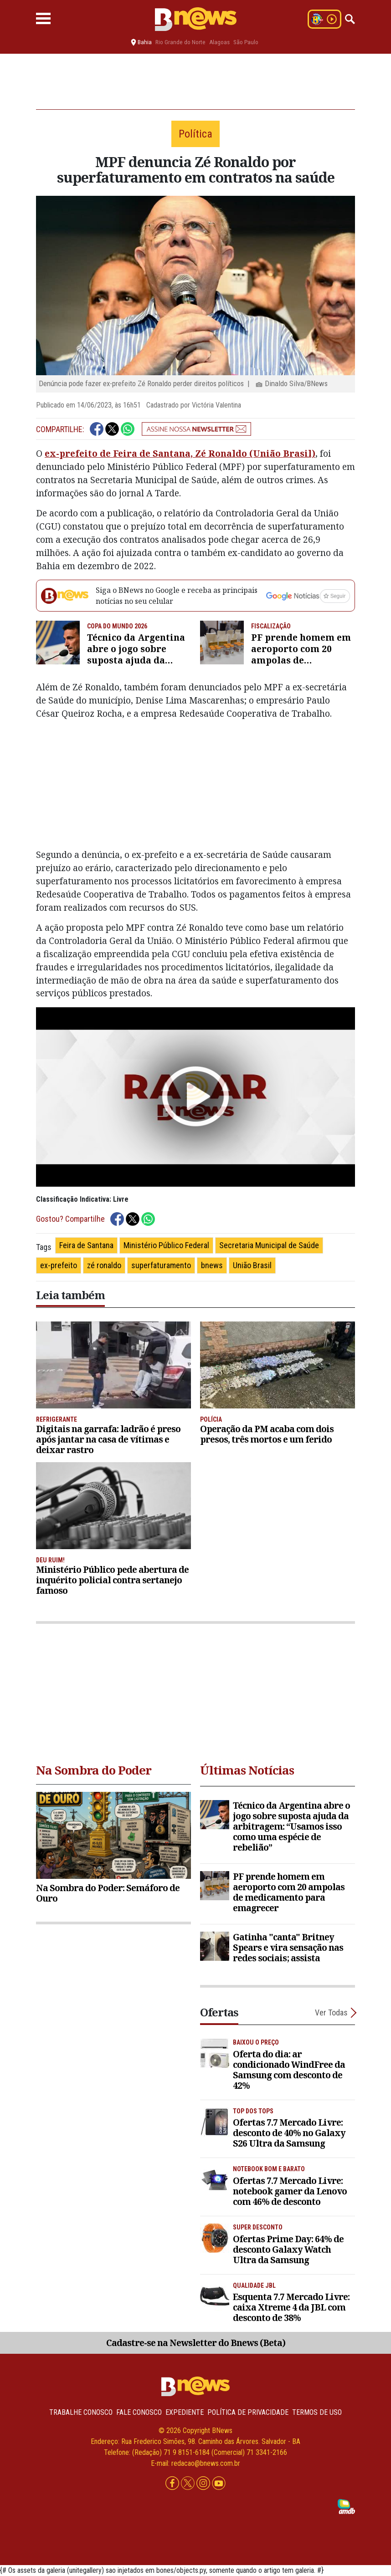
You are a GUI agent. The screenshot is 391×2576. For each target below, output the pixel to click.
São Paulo (245, 42)
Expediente (184, 2412)
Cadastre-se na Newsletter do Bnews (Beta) (195, 2342)
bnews (212, 1265)
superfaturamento (161, 1265)
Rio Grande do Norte (180, 42)
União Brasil (252, 1265)
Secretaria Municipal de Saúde (269, 1245)
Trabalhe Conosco (81, 2412)
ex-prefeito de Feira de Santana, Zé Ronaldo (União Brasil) (180, 453)
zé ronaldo (104, 1265)
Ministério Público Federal (166, 1245)
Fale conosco (139, 2412)
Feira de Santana (86, 1245)
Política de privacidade (247, 2412)
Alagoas (219, 42)
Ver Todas (331, 2012)
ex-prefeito (58, 1265)
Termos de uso (317, 2412)
